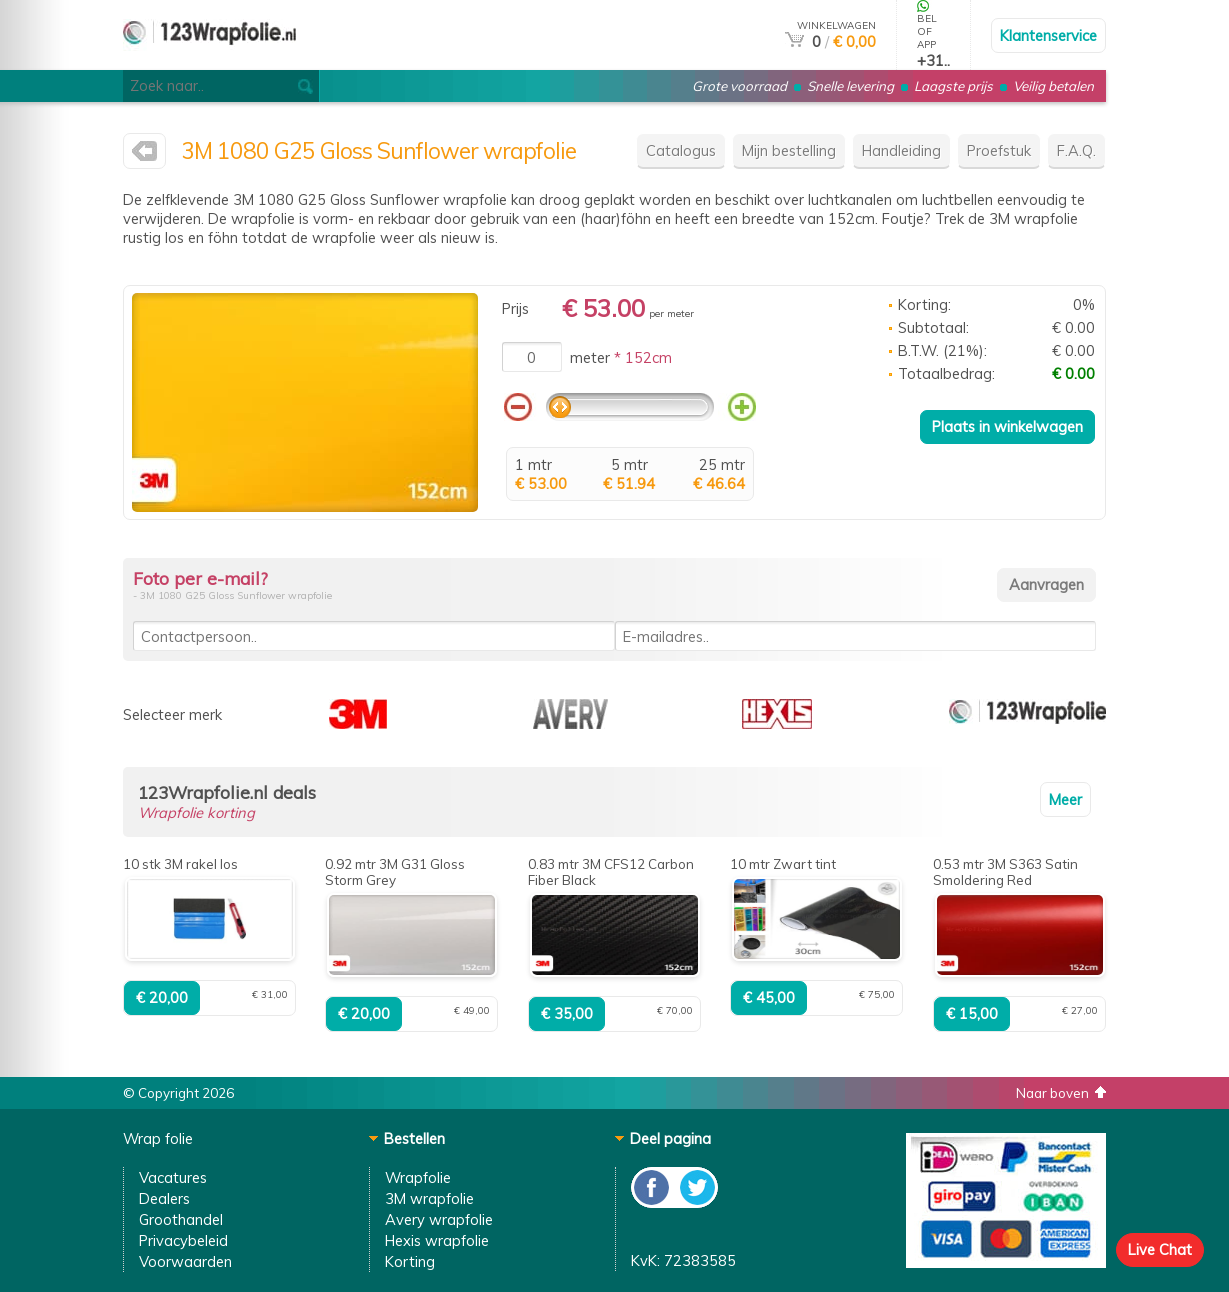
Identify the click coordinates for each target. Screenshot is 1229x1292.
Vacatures (173, 1177)
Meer (1065, 799)
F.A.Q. (1076, 150)
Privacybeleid (183, 1240)
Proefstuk (999, 150)
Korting (410, 1261)
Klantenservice (1048, 35)
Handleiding (901, 150)
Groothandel (181, 1219)
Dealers (164, 1198)
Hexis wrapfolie (437, 1240)
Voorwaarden (185, 1261)
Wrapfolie (418, 1177)
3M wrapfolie (429, 1198)
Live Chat (1160, 1249)
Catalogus (681, 150)
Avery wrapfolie (439, 1219)
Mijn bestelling (789, 150)
